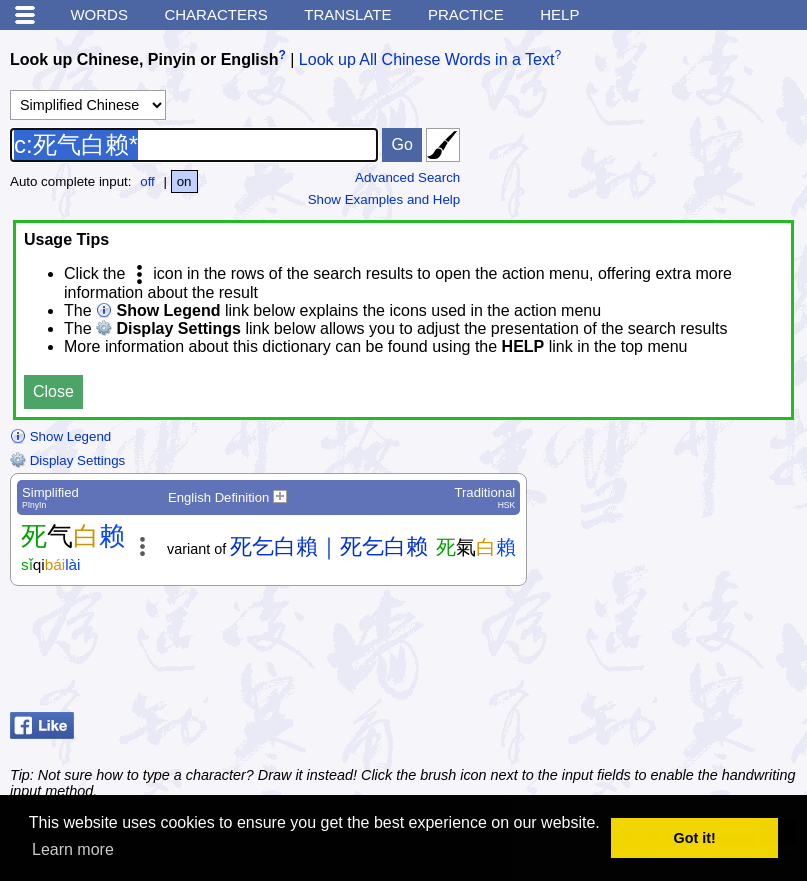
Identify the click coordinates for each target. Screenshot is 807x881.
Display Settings (67, 460)
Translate (347, 14)
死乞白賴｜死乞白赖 (329, 546)
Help (559, 14)
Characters (215, 14)
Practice (466, 14)
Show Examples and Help (384, 199)
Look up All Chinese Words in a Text (427, 59)
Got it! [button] (695, 838)
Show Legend (60, 436)
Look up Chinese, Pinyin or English (144, 59)
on (184, 181)
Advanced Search (407, 177)
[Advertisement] (637, 654)
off (147, 181)
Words (99, 14)
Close (53, 391)
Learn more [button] (73, 849)
